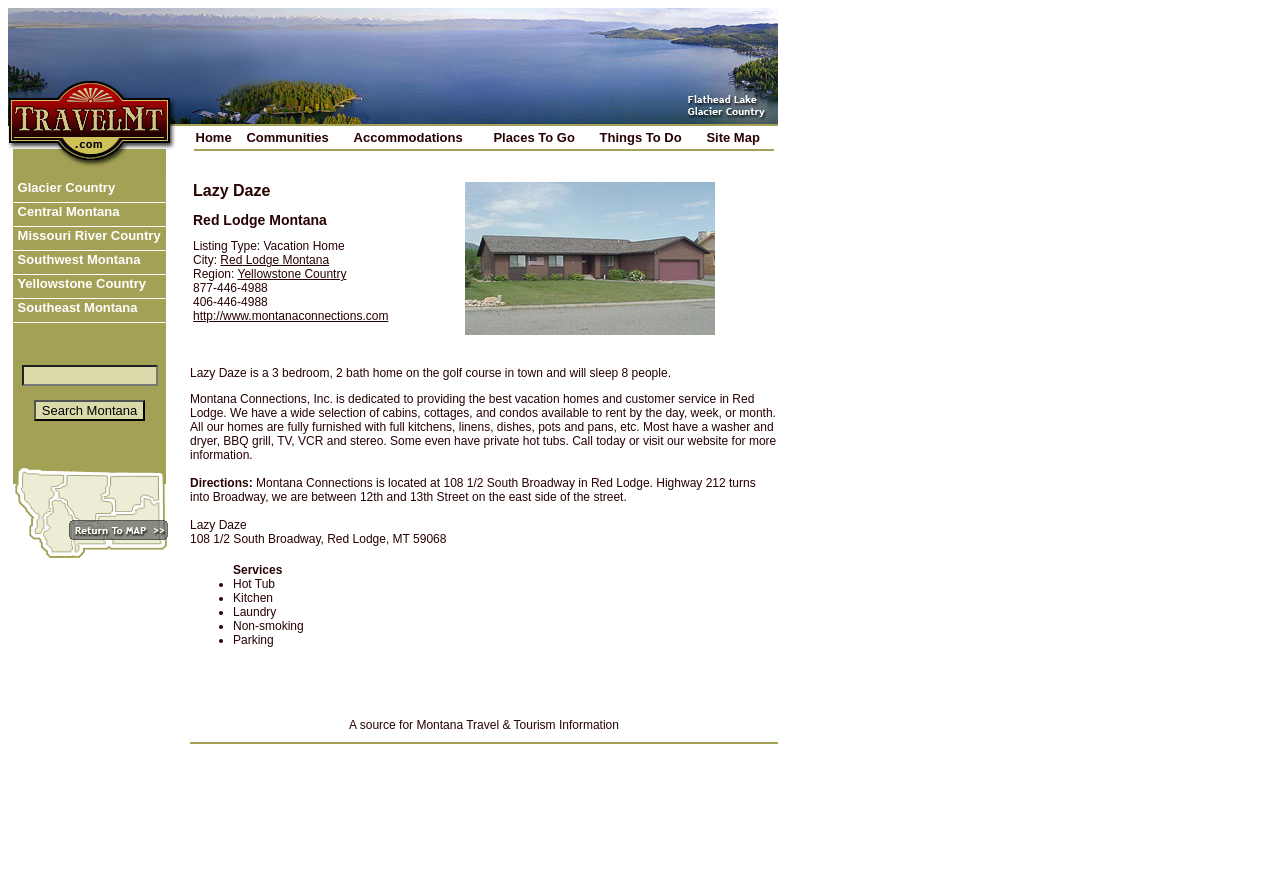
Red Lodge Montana (274, 260)
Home (214, 137)
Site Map (732, 137)
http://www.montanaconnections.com (290, 316)
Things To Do (641, 137)
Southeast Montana (76, 307)
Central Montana (66, 211)
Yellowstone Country (80, 283)
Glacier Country (64, 187)
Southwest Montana (77, 259)
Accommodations (408, 137)
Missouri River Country (87, 235)
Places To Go (533, 137)
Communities (287, 137)
